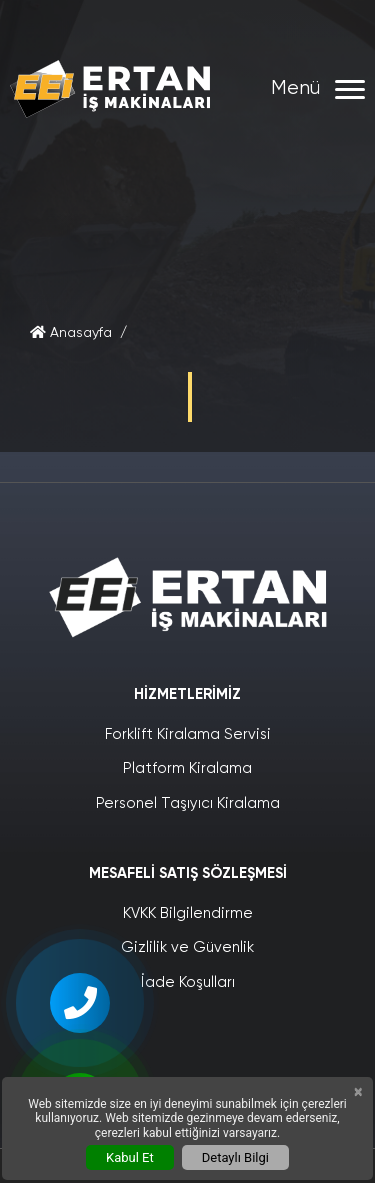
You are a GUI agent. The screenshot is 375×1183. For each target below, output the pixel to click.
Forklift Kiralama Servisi (188, 734)
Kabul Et (130, 1157)
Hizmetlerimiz (187, 694)
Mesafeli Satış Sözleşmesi (188, 873)
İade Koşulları (188, 982)
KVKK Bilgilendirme (188, 913)
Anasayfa (71, 333)
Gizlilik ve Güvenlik (187, 947)
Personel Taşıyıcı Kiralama (188, 803)
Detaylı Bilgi (235, 1157)
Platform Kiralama (187, 768)
